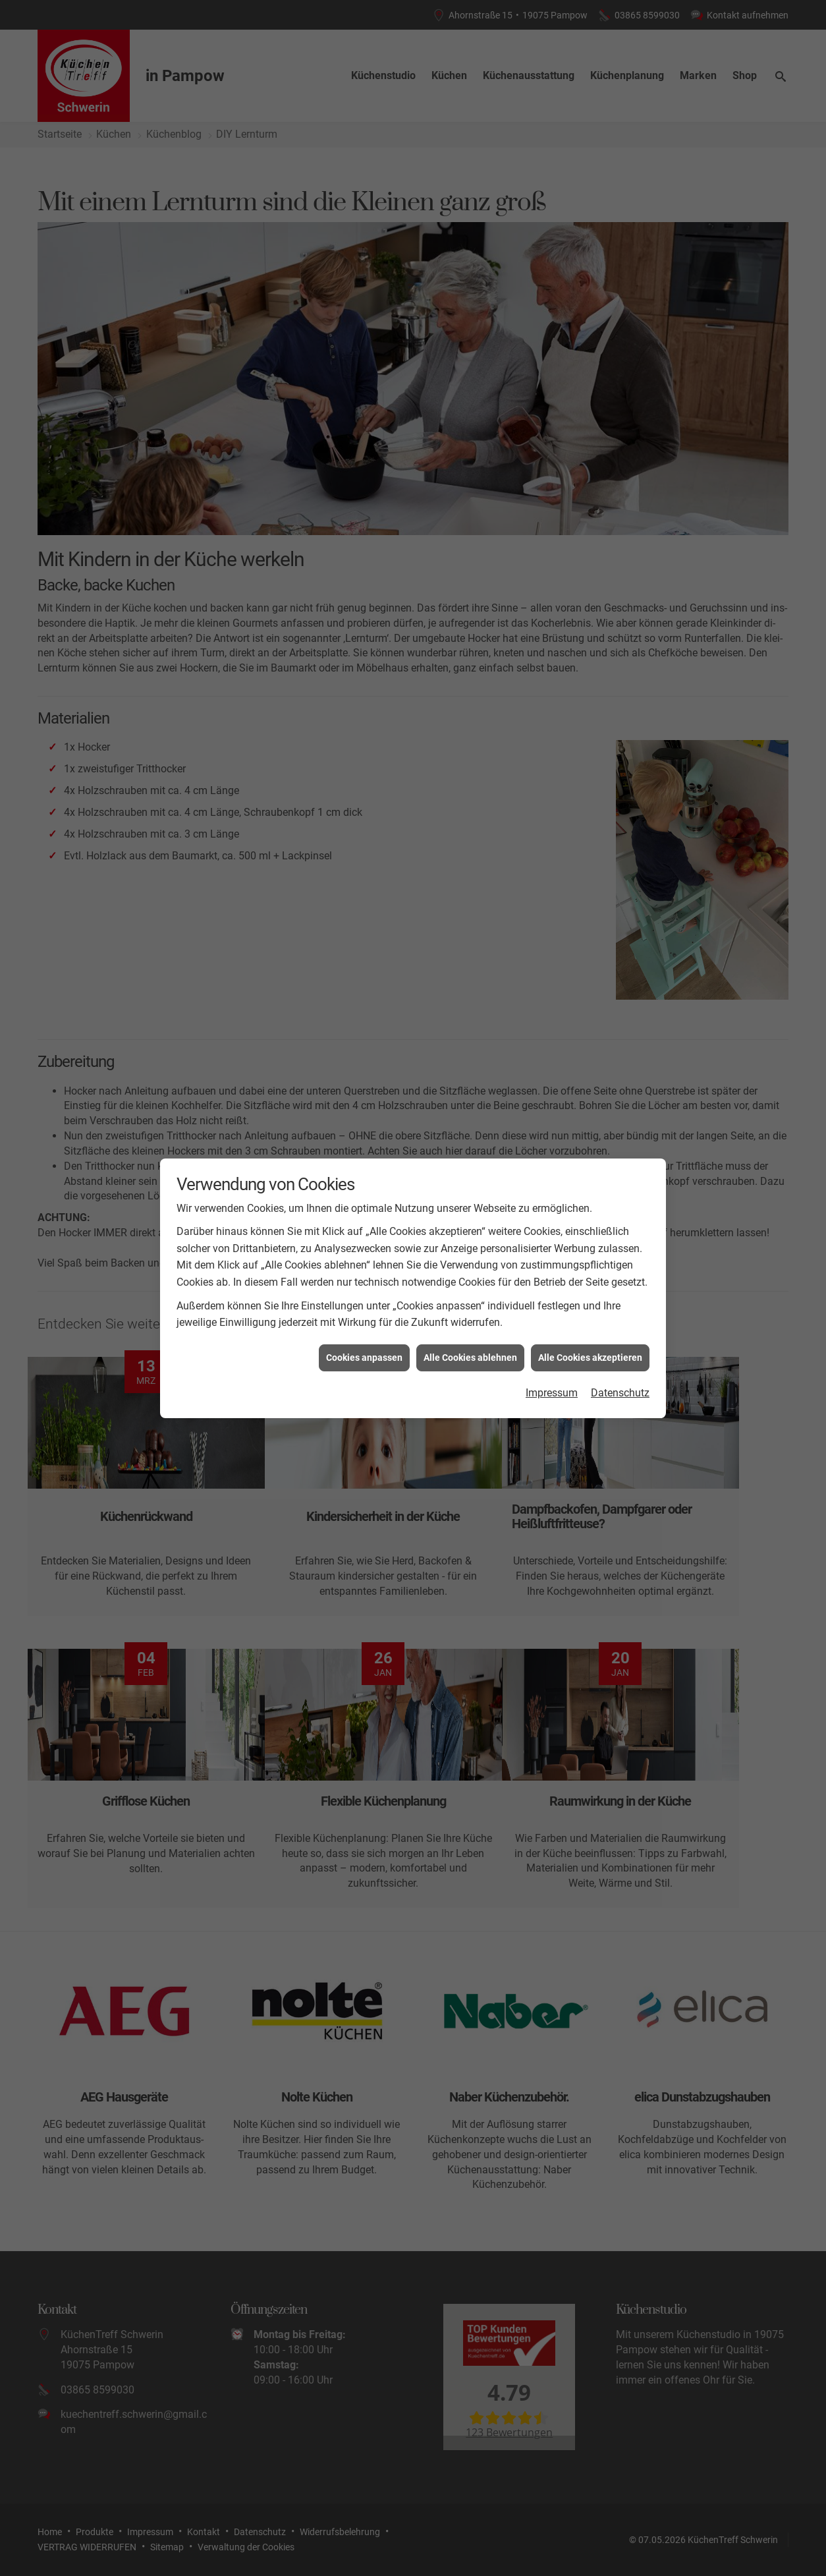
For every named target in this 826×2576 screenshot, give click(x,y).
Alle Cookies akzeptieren (590, 1357)
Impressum (552, 1393)
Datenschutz (620, 1393)
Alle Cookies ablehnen (470, 1357)
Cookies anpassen (364, 1357)
